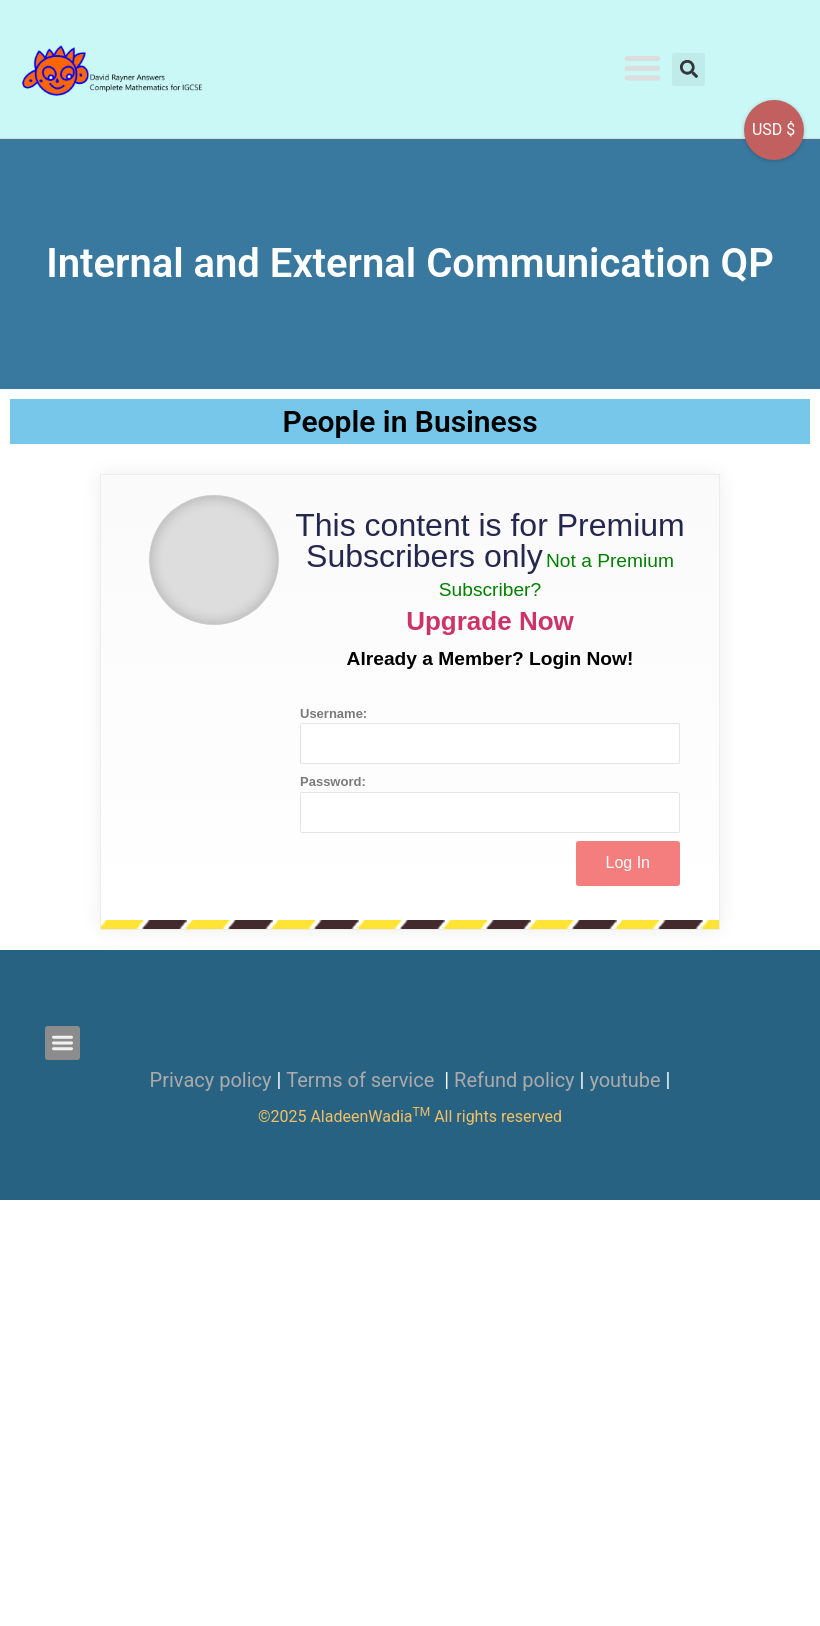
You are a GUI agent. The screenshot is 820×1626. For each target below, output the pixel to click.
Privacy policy (211, 1080)
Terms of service (362, 1080)
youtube (624, 1080)
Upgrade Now (490, 621)
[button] (643, 67)
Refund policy (514, 1080)
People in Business (409, 421)
